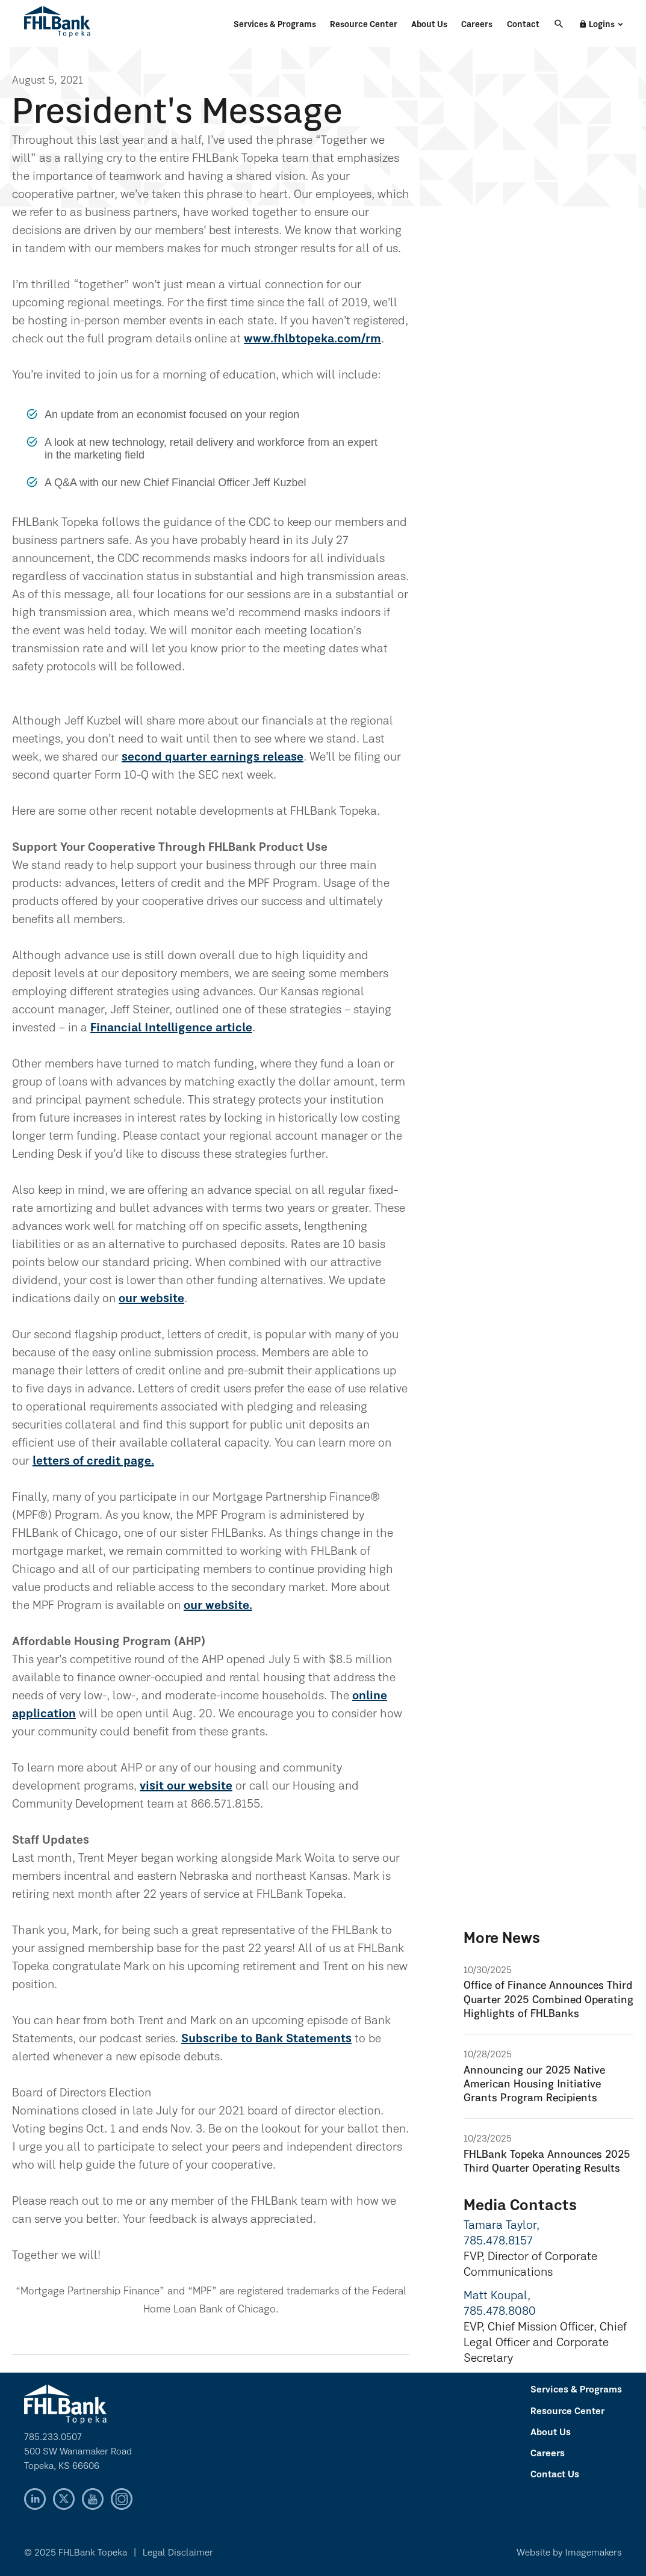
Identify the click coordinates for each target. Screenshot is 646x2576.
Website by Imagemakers (569, 2553)
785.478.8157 (498, 2241)
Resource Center (363, 24)
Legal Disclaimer (178, 2553)
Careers (476, 24)
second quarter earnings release (212, 758)
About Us (429, 24)
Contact (523, 24)
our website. (218, 1606)
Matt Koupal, (497, 2296)
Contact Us (554, 2475)
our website (151, 1299)
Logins (597, 24)
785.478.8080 (500, 2312)
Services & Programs (275, 24)
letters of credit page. (93, 1462)
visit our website (186, 1787)
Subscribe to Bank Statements (266, 2039)
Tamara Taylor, (501, 2226)
